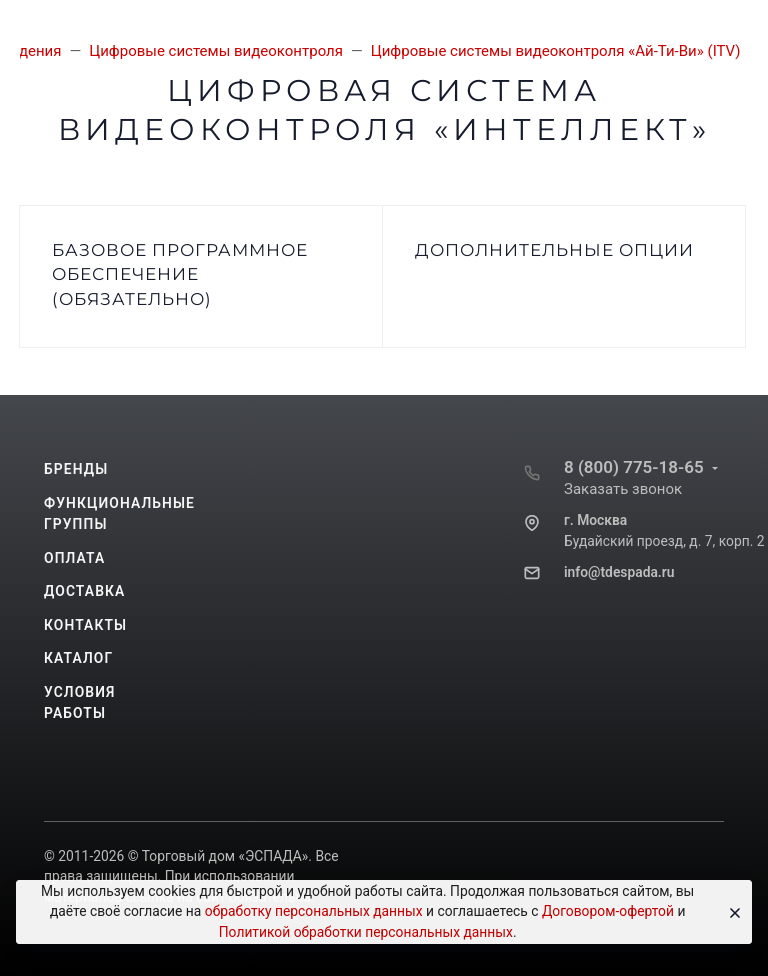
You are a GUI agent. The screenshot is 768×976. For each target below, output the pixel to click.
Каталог (78, 658)
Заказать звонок (623, 489)
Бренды (76, 469)
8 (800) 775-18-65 (634, 467)
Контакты (85, 625)
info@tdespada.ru (619, 572)
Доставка (84, 591)
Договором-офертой (608, 911)
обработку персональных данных (314, 911)
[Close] (730, 912)
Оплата (74, 558)
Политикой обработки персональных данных (366, 932)
